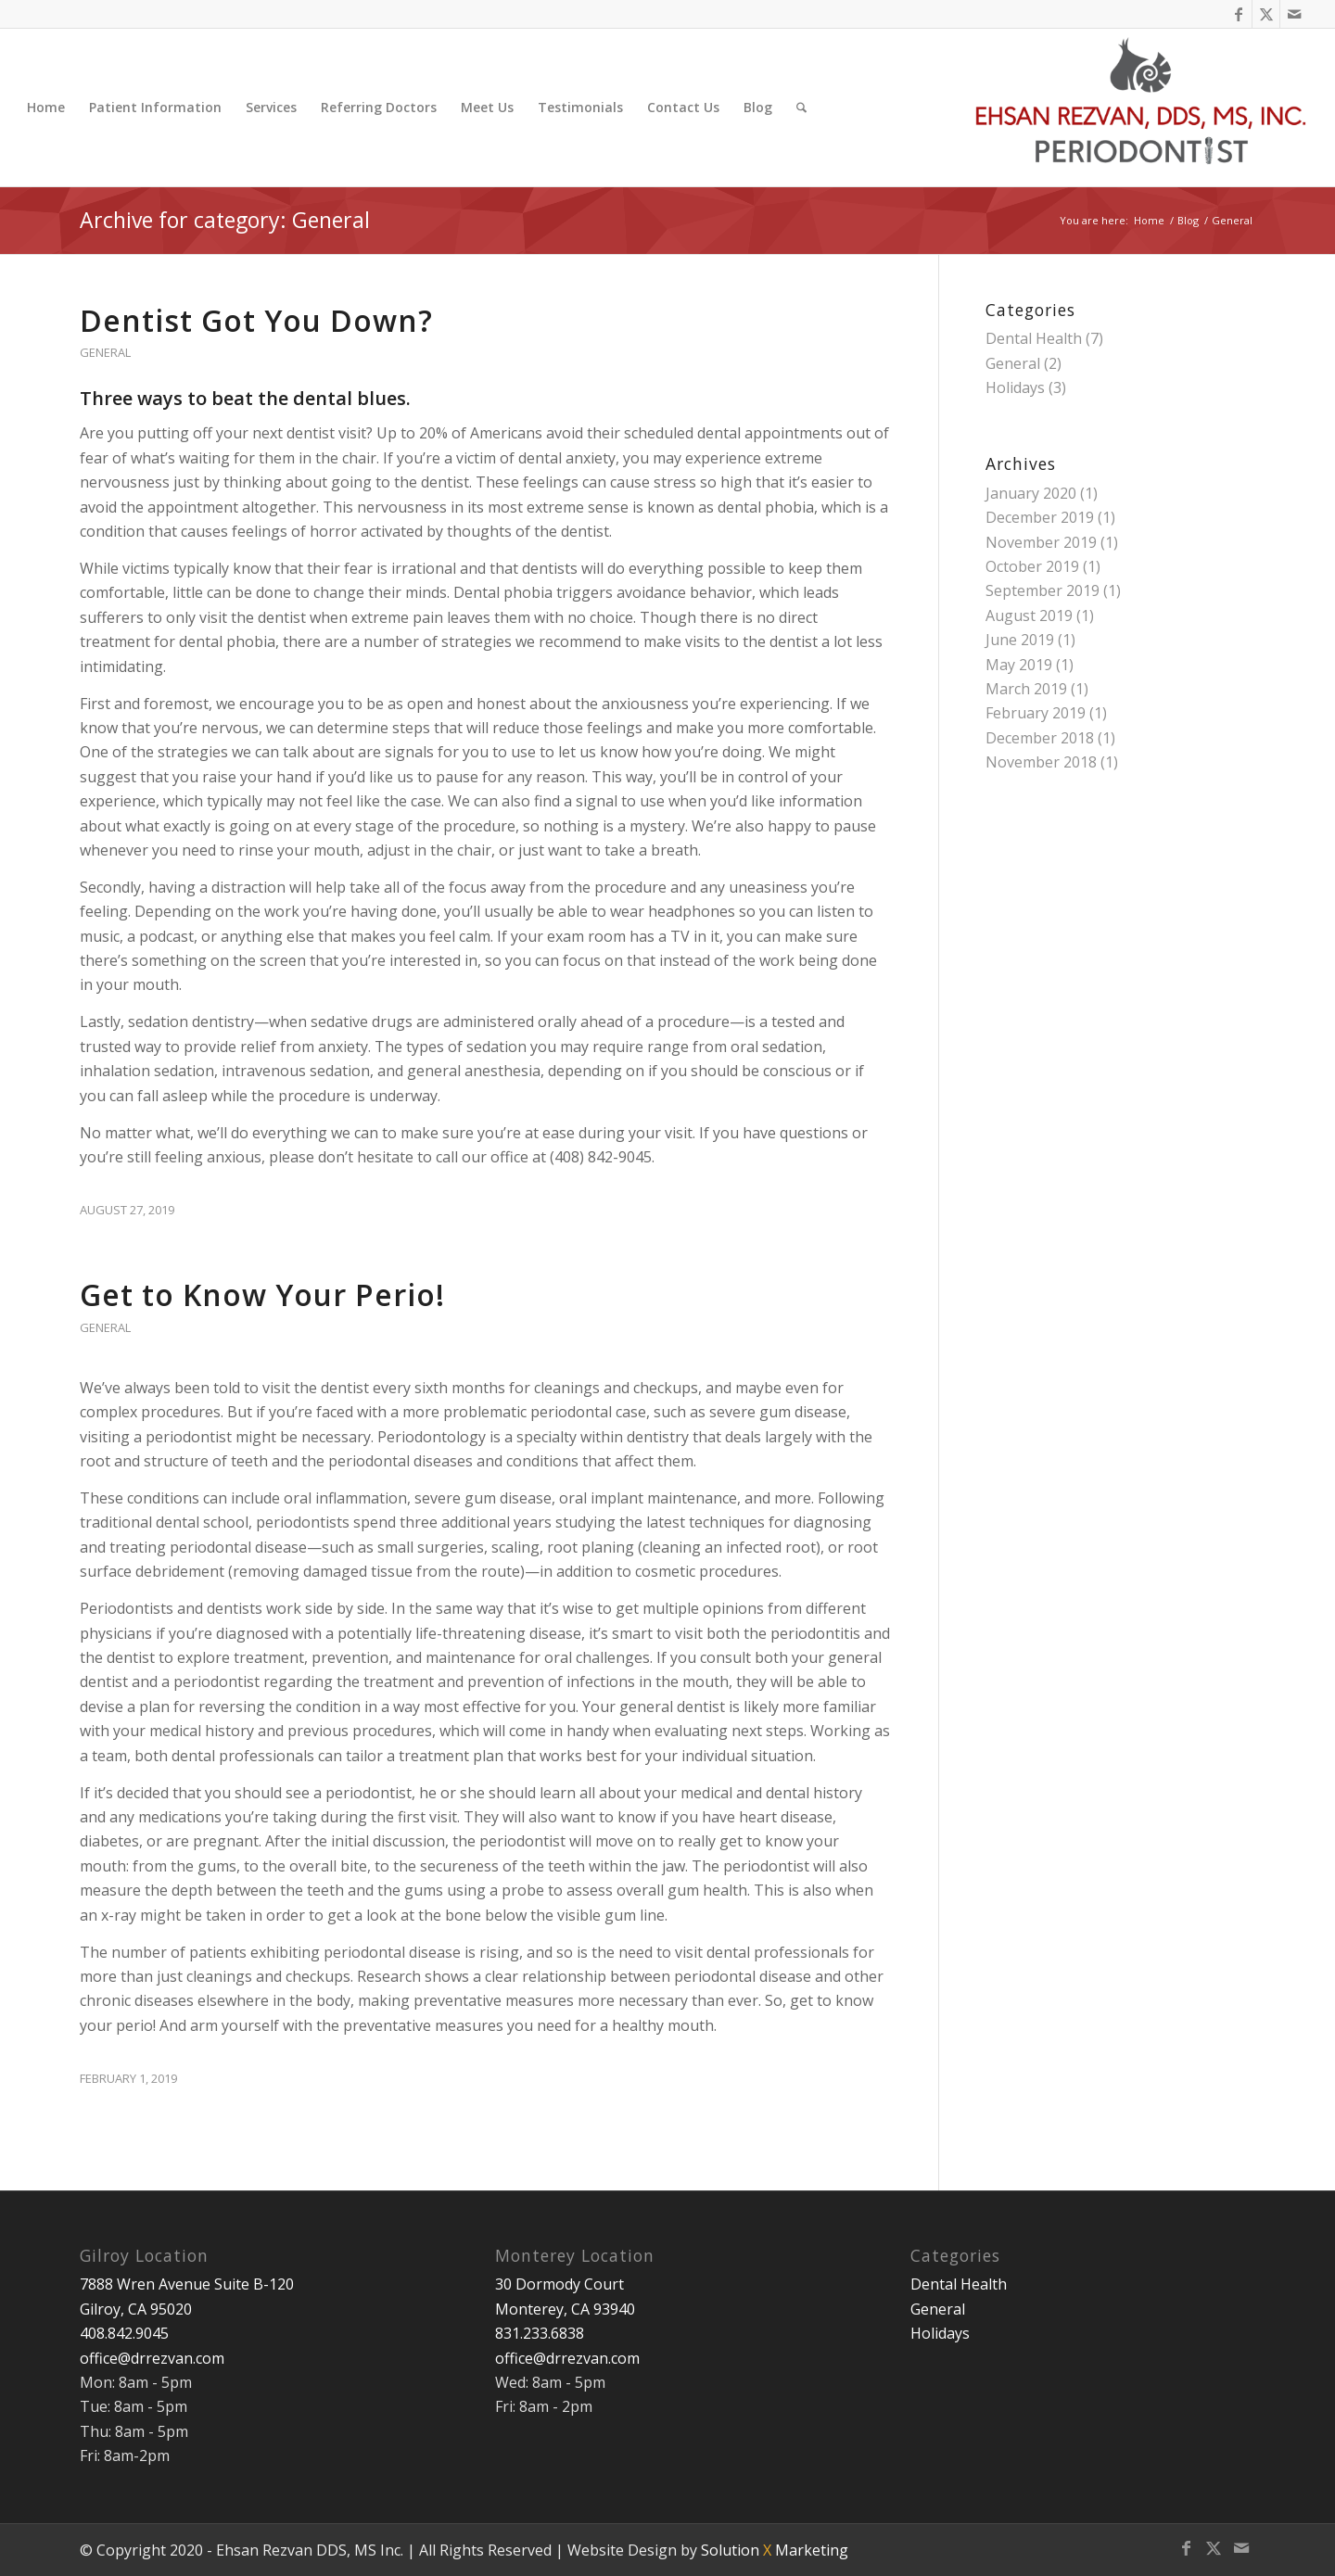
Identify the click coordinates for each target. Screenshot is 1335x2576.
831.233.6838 (539, 2333)
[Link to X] (1265, 14)
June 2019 (1019, 639)
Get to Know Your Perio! (262, 1294)
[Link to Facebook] (1238, 14)
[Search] (801, 107)
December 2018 (1039, 738)
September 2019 (1042, 590)
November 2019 (1041, 542)
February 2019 (1035, 713)
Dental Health (1033, 338)
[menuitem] (46, 107)
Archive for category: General (225, 220)
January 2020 (1030, 493)
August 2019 (1029, 615)
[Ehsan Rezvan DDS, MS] (1141, 107)
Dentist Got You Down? (256, 320)
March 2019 (1026, 689)
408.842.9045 (124, 2333)
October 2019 (1032, 566)
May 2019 (1018, 664)
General (105, 352)
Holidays (1015, 387)
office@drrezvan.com (152, 2358)
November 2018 (1041, 762)
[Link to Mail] (1294, 14)
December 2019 (1039, 517)
